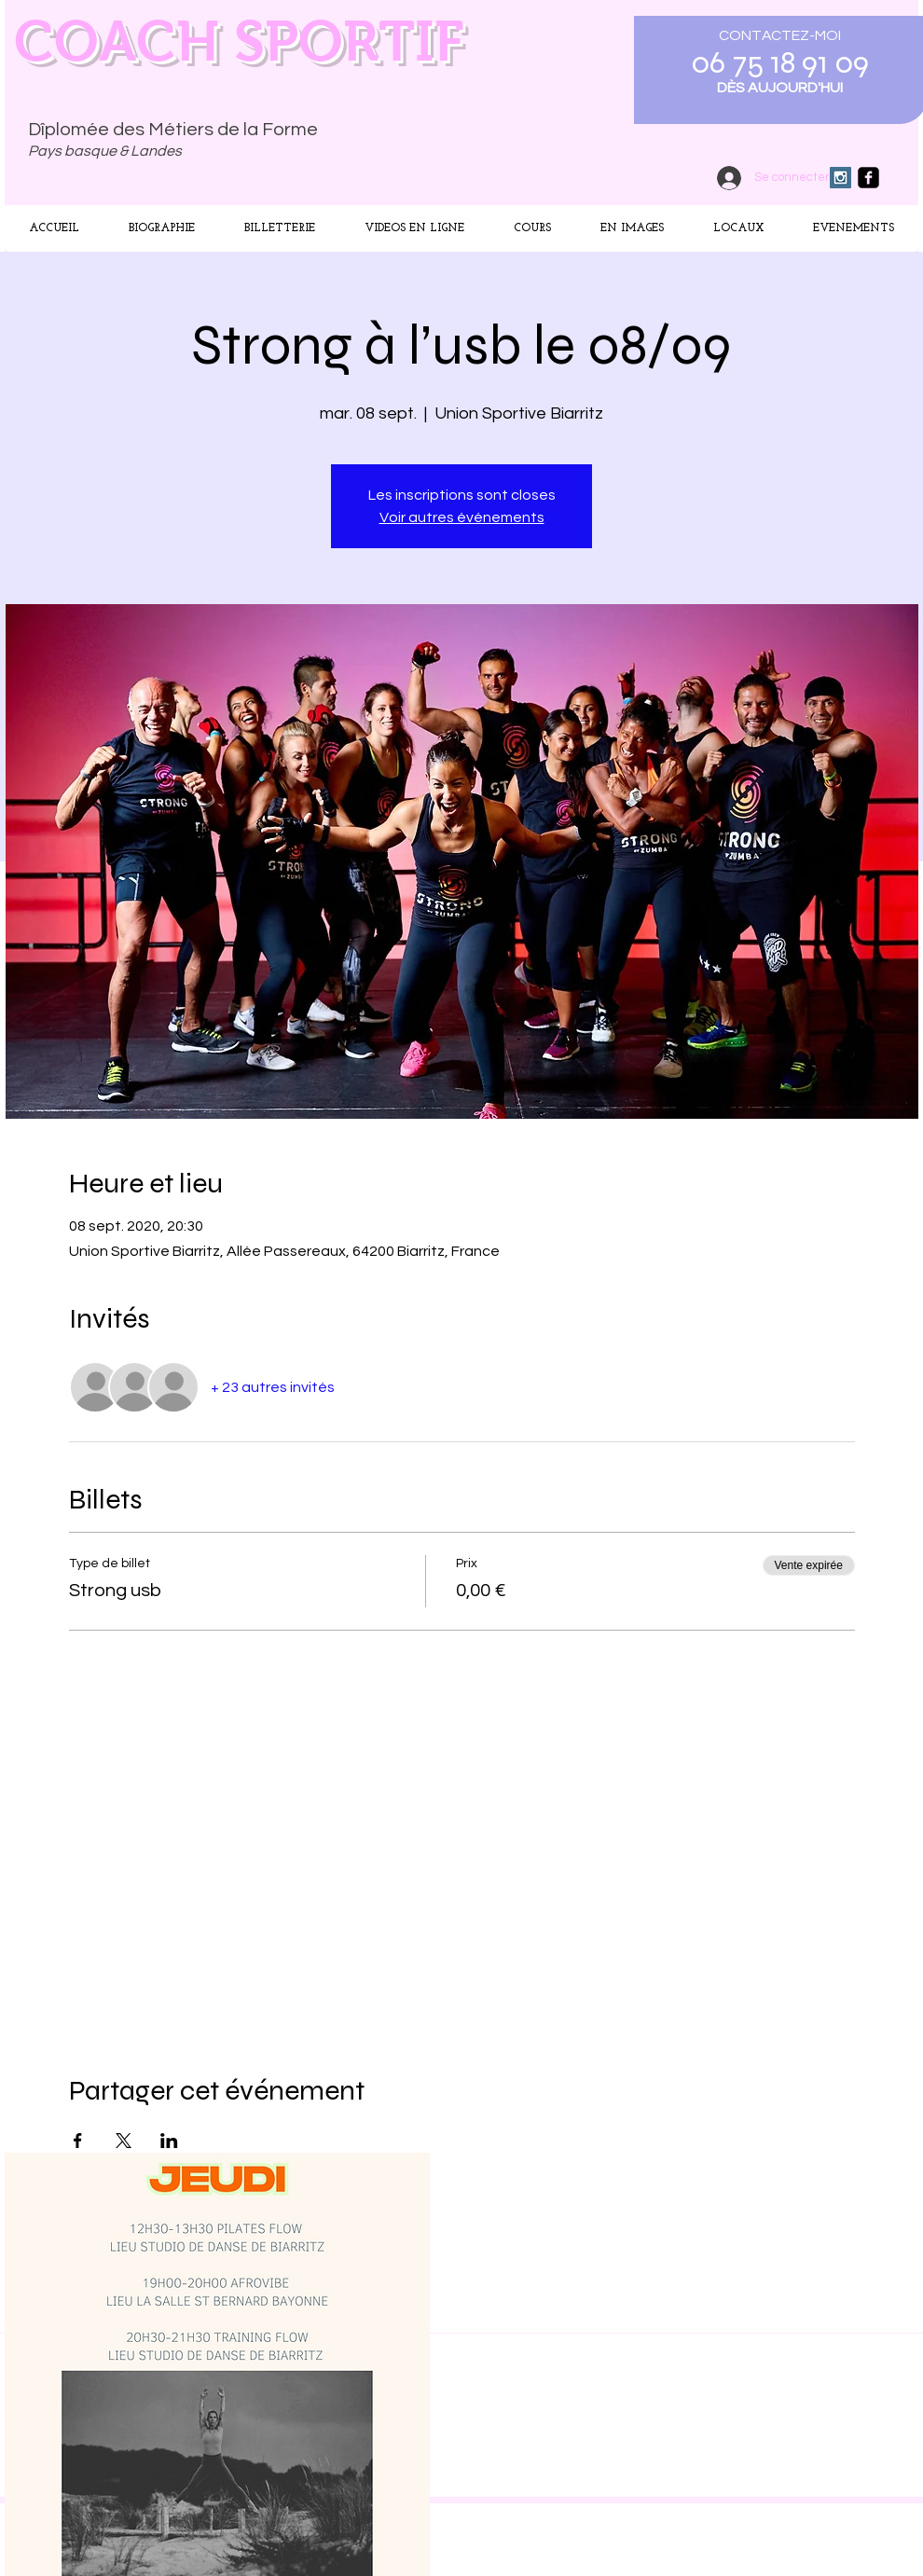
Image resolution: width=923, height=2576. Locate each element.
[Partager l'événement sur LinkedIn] (169, 2140)
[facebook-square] (868, 177)
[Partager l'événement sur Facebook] (78, 2140)
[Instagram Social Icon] (840, 177)
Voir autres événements (461, 517)
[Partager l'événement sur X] (123, 2140)
